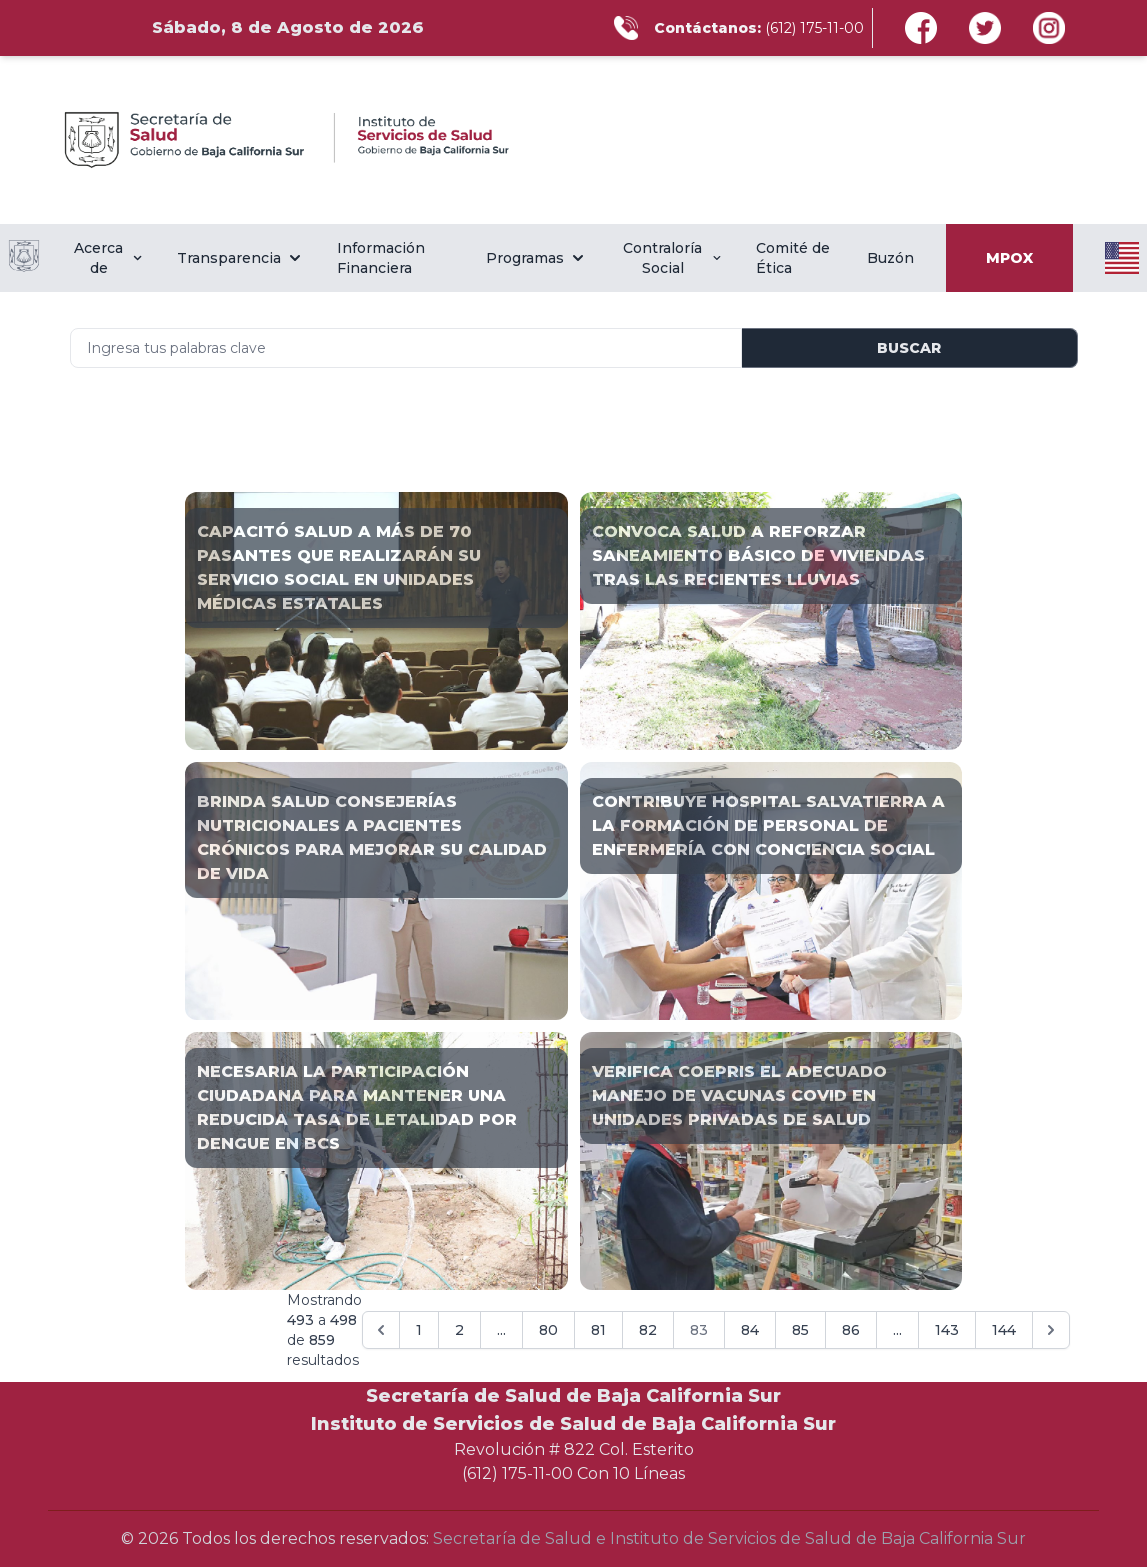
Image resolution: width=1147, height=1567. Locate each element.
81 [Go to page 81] (598, 1330)
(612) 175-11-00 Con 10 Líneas (573, 1473)
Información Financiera (381, 258)
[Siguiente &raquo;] (1051, 1330)
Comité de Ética (793, 258)
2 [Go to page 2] (459, 1330)
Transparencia (241, 258)
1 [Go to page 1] (419, 1330)
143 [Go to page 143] (947, 1330)
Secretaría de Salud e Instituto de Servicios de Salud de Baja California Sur (729, 1538)
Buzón (890, 258)
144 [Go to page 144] (1004, 1330)
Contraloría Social (673, 258)
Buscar (909, 348)
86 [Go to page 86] (851, 1330)
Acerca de (109, 258)
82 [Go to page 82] (648, 1330)
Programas (537, 258)
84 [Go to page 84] (750, 1330)
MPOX (1009, 258)
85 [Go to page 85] (800, 1330)
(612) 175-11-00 (814, 28)
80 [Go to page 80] (548, 1330)
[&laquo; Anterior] (381, 1330)
